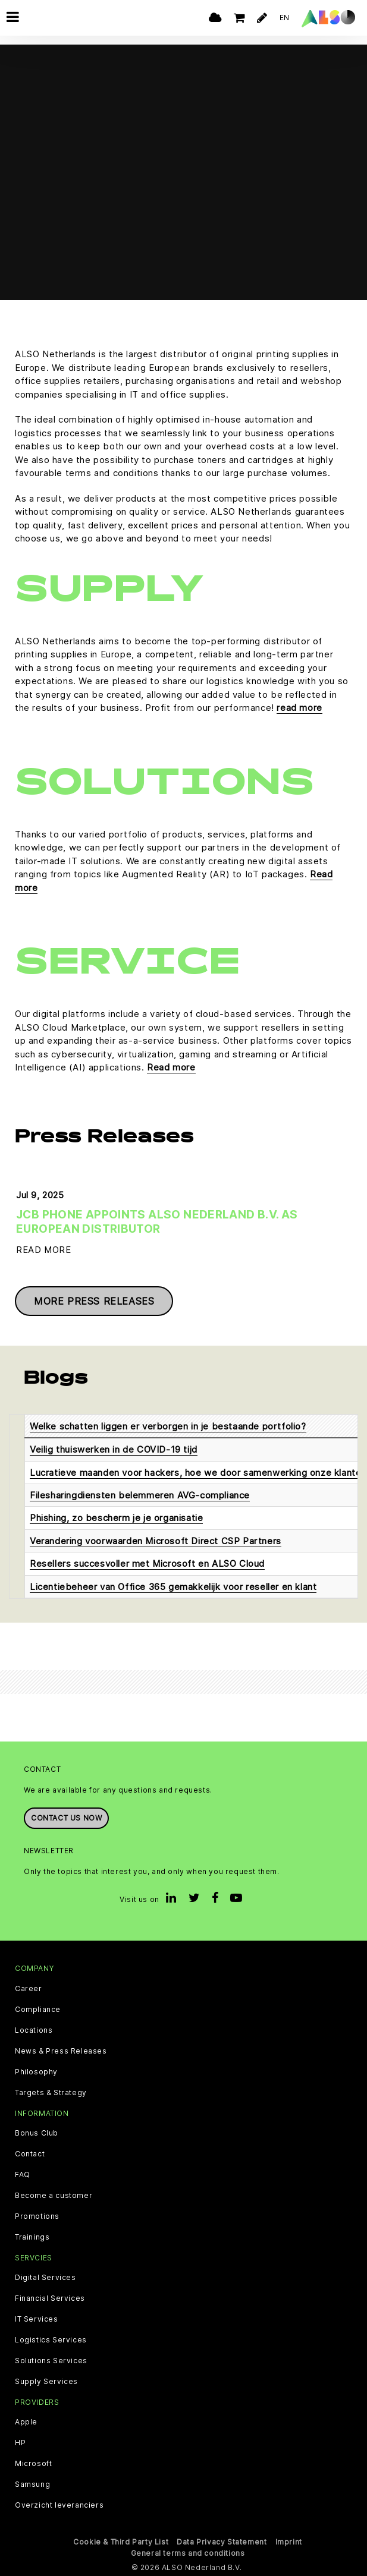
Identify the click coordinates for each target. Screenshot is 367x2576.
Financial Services (50, 2298)
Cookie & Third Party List (120, 2541)
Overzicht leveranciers (59, 2505)
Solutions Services (51, 2361)
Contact (30, 2154)
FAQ (22, 2175)
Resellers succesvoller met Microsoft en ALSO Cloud (147, 1563)
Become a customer (53, 2195)
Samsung (32, 2484)
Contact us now (66, 1817)
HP (20, 2443)
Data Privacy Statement (221, 2541)
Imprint (288, 2541)
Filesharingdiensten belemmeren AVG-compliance (140, 1495)
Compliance (38, 2009)
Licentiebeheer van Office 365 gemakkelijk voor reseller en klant (173, 1586)
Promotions (37, 2216)
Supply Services (46, 2381)
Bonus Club (36, 2133)
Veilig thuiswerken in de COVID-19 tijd (113, 1449)
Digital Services (45, 2277)
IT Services (36, 2319)
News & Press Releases (61, 2051)
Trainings (32, 2237)
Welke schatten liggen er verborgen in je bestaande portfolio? (168, 1426)
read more (299, 707)
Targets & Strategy (51, 2093)
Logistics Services (51, 2340)
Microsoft (33, 2464)
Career (28, 1989)
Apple (26, 2422)
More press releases (94, 1301)
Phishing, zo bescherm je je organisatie (116, 1517)
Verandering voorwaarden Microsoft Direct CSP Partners (155, 1541)
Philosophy (36, 2072)
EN (285, 17)
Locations (33, 2030)
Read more (171, 1067)
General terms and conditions (188, 2553)
